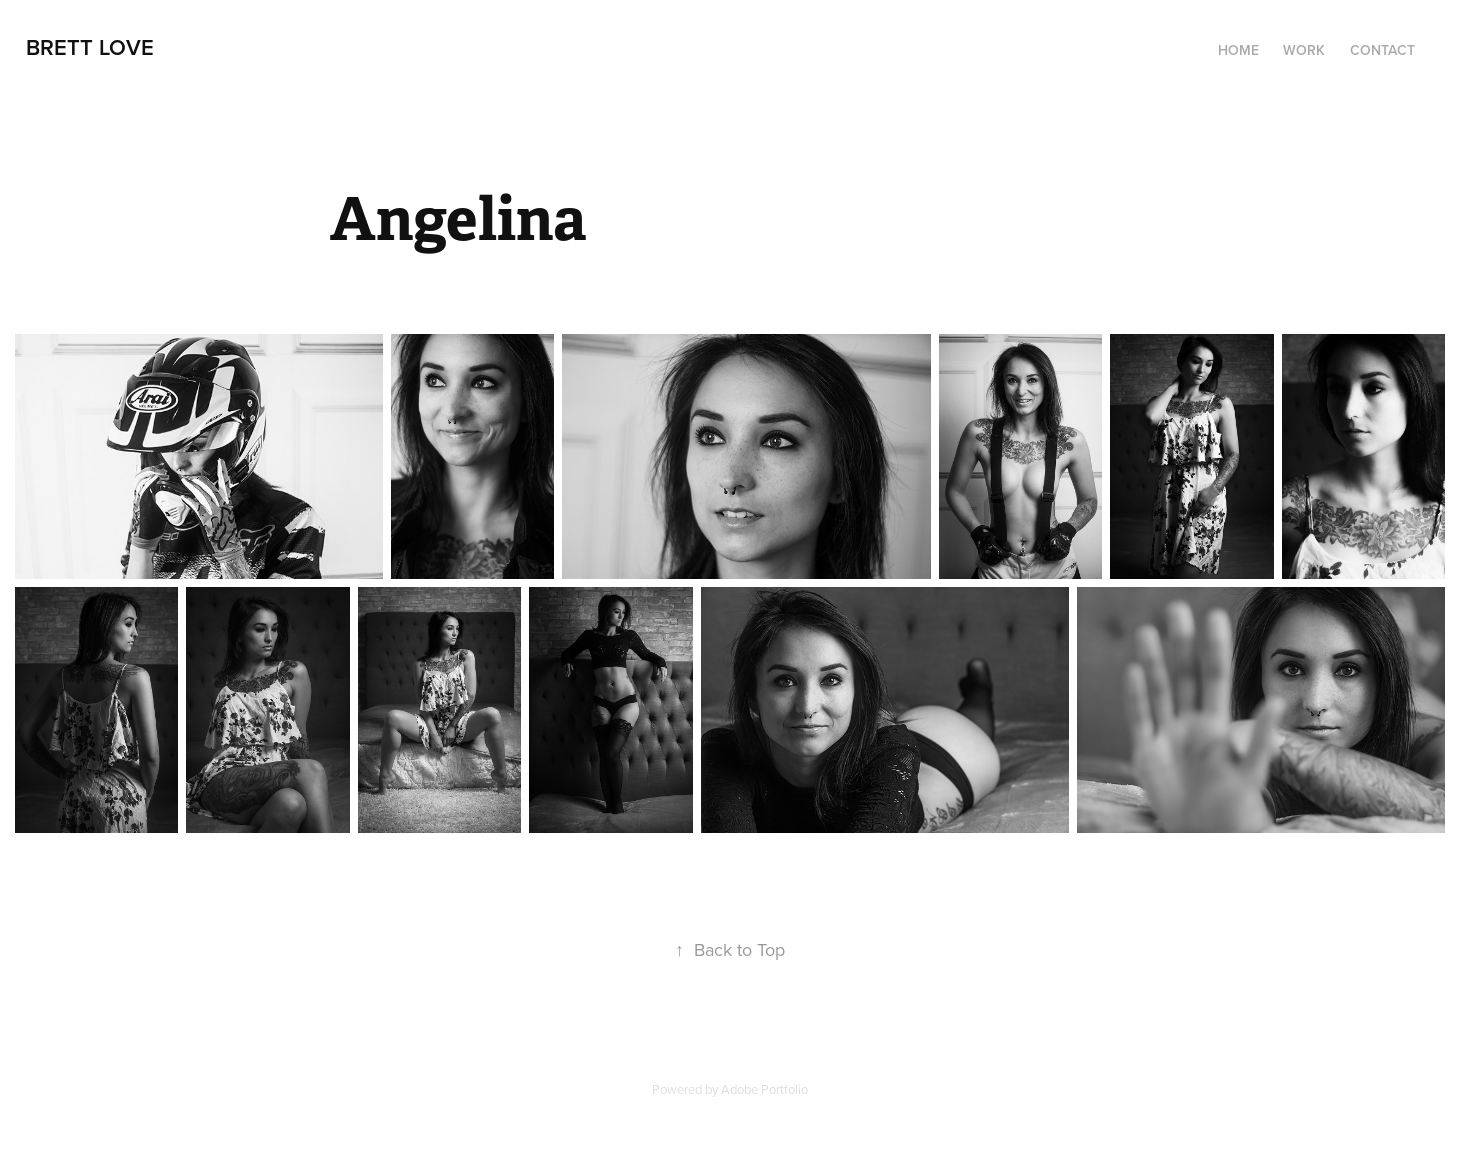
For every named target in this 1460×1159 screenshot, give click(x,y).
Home (1238, 50)
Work (1304, 50)
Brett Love (90, 47)
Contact (1382, 50)
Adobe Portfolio (764, 1089)
